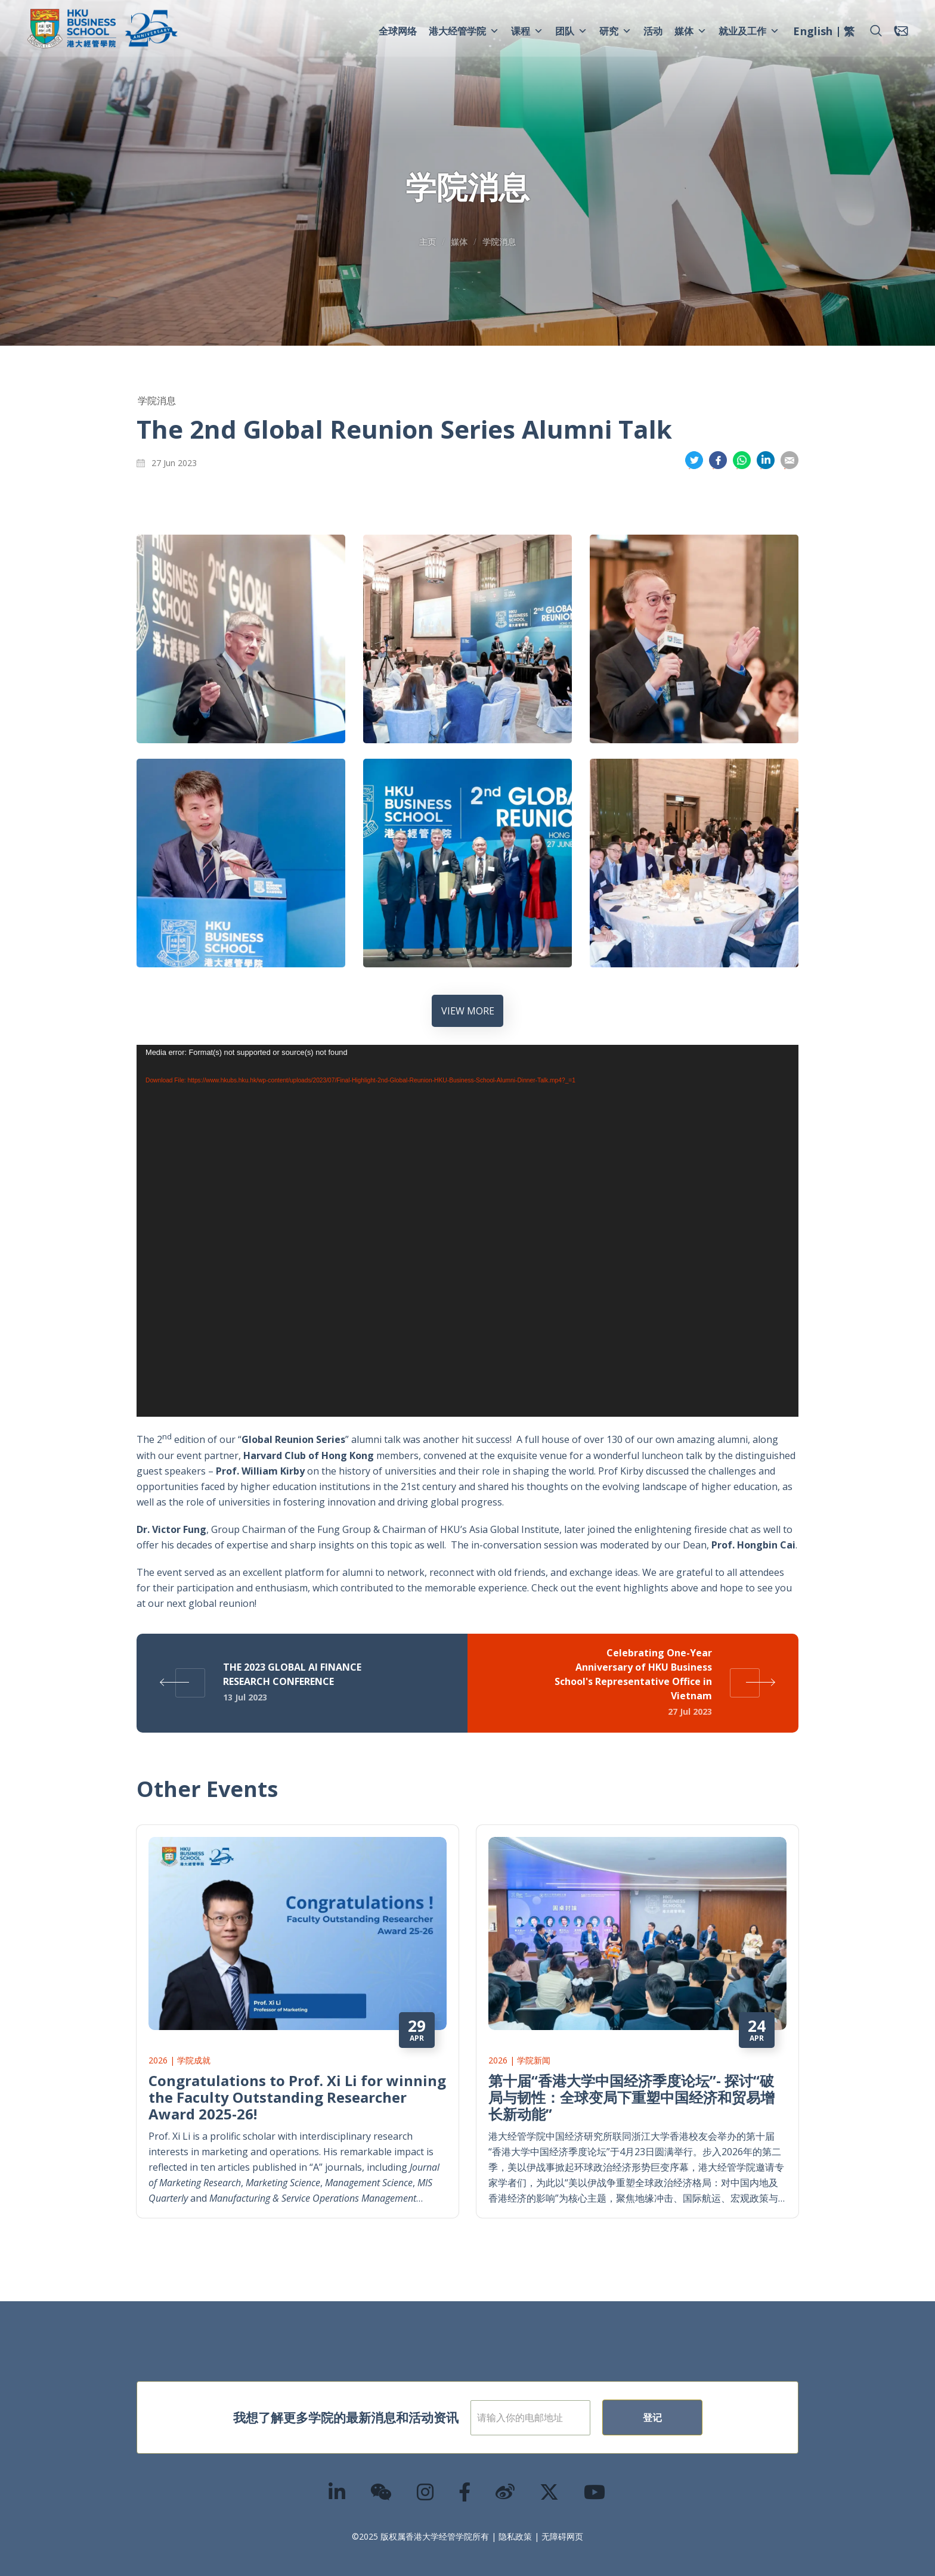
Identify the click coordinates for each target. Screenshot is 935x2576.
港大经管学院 (464, 31)
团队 (571, 31)
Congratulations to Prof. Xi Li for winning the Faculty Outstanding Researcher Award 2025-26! (297, 2082)
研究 (615, 31)
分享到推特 (694, 460)
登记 (690, 2403)
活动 (652, 31)
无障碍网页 (562, 2522)
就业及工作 (749, 31)
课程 (527, 31)
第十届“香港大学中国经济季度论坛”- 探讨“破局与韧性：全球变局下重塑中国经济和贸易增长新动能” (631, 2082)
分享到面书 (718, 460)
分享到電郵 (789, 460)
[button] (876, 31)
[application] (467, 1231)
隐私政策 (515, 2522)
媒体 (690, 31)
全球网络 (398, 31)
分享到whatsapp (742, 460)
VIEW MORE (467, 1010)
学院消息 (499, 241)
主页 (427, 241)
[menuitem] (812, 32)
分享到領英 (766, 460)
